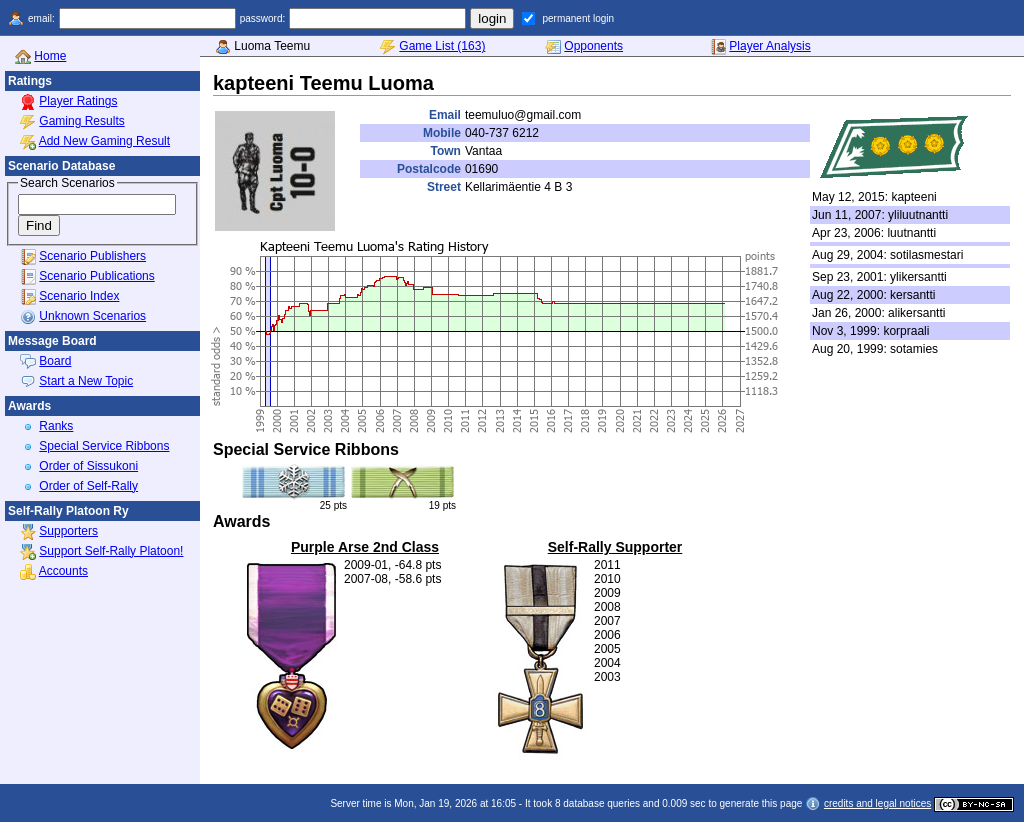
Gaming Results (81, 121)
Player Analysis (769, 46)
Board (55, 361)
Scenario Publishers (92, 256)
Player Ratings (78, 101)
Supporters (68, 531)
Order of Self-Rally (88, 486)
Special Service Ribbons (104, 446)
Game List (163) (442, 46)
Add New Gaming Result (104, 141)
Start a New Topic (86, 381)
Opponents (593, 46)
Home (50, 56)
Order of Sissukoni (88, 466)
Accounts (63, 571)
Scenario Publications (96, 276)
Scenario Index (79, 296)
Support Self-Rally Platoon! (111, 551)
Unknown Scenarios (92, 316)
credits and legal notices (877, 803)
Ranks (56, 426)
